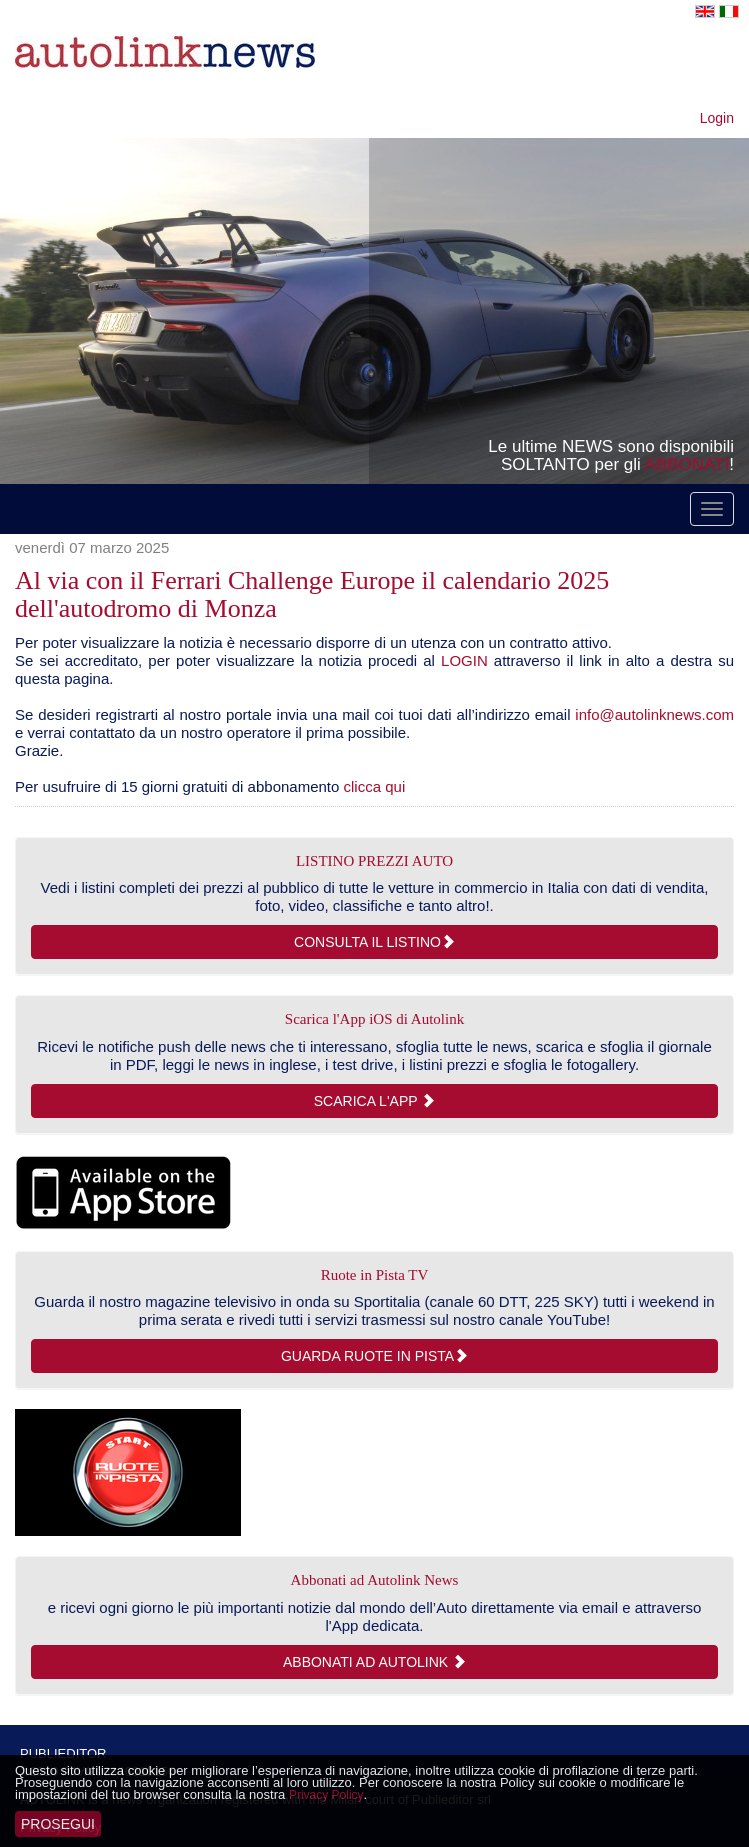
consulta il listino (374, 942)
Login (717, 118)
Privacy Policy (326, 1795)
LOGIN (464, 660)
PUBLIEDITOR (63, 1753)
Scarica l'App (374, 1101)
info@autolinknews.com (654, 714)
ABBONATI (687, 464)
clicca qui (375, 786)
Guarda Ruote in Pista (374, 1356)
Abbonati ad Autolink (374, 1662)
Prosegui (58, 1824)
